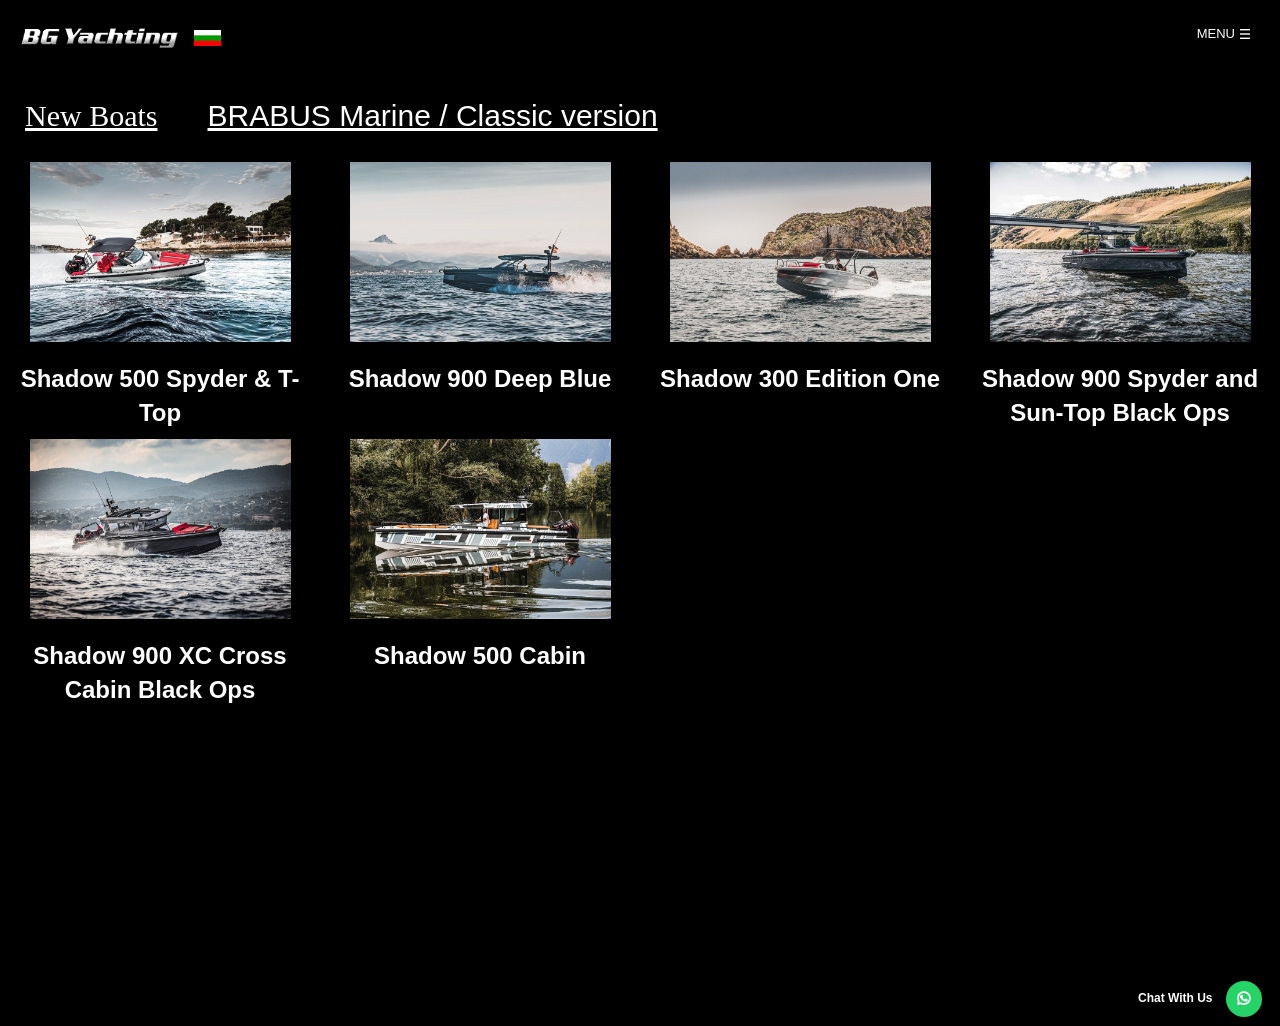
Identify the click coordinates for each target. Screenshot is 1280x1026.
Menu (1216, 33)
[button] (1244, 999)
